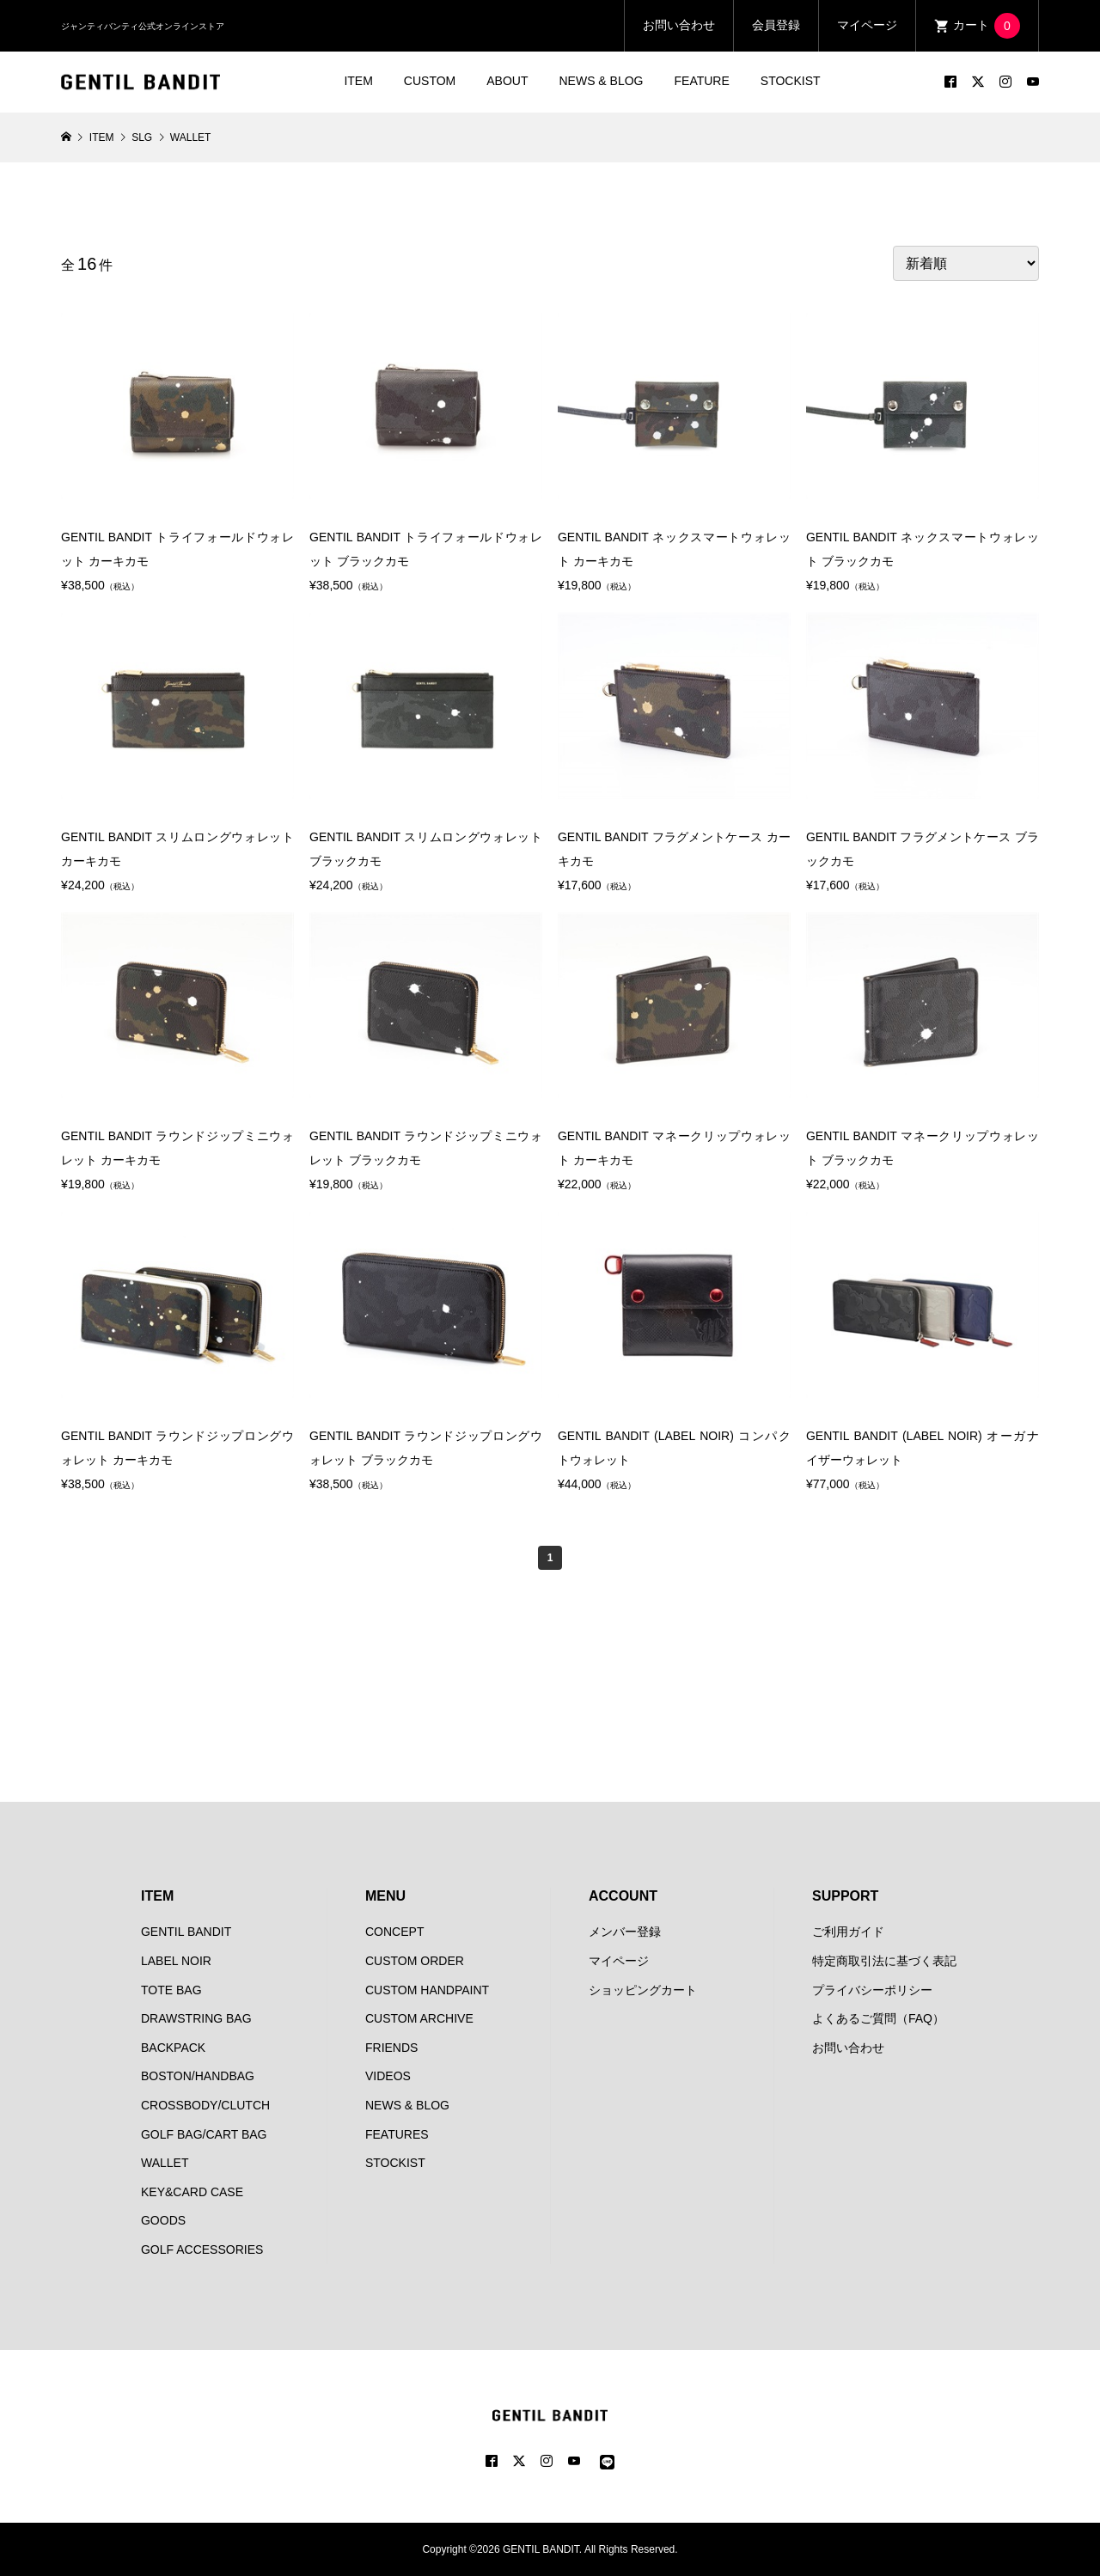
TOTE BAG (171, 1990)
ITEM (358, 81)
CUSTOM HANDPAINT (427, 1990)
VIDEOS (388, 2076)
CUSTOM (429, 81)
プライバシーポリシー (872, 1990)
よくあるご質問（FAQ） (878, 2018)
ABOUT (507, 81)
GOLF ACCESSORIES (202, 2249)
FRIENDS (391, 2047)
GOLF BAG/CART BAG (204, 2134)
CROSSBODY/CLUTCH (205, 2105)
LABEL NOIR (176, 1961)
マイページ (867, 25)
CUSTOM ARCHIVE (419, 2018)
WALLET (165, 2163)
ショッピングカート (643, 1990)
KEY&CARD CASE (192, 2192)
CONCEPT (394, 1931)
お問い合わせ (679, 25)
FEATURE (702, 81)
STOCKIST (791, 81)
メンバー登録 (625, 1931)
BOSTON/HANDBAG (197, 2076)
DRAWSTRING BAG (196, 2018)
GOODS (163, 2220)
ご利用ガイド (848, 1931)
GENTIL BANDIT (186, 1931)
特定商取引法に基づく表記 (884, 1961)
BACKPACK (173, 2047)
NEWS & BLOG (601, 81)
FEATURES (397, 2134)
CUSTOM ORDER (414, 1961)
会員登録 (776, 25)
